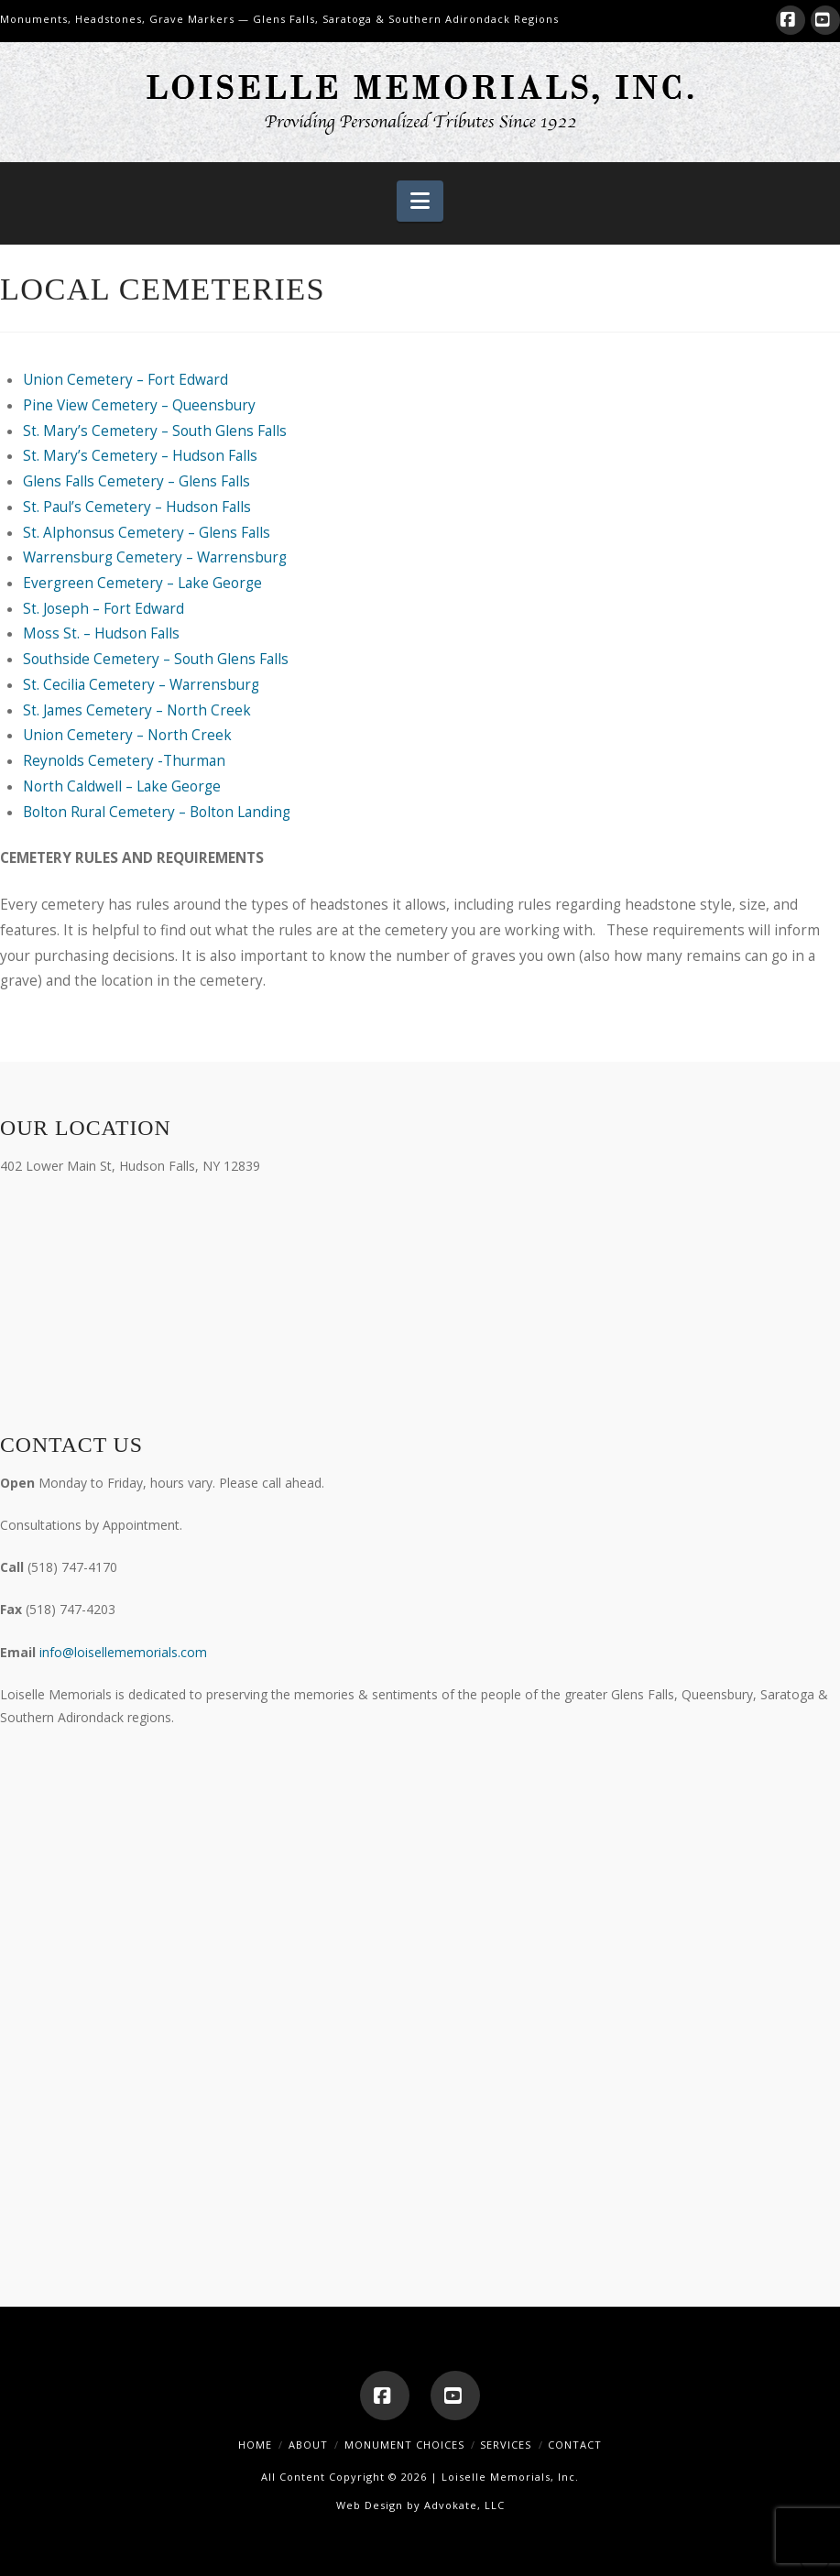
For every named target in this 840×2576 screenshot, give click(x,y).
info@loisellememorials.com (123, 1652)
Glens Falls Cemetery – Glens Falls (136, 481)
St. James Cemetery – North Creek (137, 710)
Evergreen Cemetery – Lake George (142, 583)
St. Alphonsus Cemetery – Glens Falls (146, 532)
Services (505, 2444)
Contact (575, 2444)
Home (255, 2444)
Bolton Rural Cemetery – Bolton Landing (156, 812)
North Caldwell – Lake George (122, 786)
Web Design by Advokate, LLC (420, 2505)
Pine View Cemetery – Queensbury (139, 405)
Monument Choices (404, 2444)
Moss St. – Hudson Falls (101, 633)
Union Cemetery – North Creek (127, 735)
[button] (420, 201)
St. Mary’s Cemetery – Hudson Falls (140, 455)
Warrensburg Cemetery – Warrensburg (155, 557)
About (308, 2444)
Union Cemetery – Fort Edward (125, 379)
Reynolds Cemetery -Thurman (124, 760)
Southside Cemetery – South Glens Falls (156, 659)
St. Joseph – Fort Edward (103, 608)
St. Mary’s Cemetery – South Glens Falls (155, 431)
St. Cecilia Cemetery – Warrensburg (141, 684)
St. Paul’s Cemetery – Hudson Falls (137, 507)
